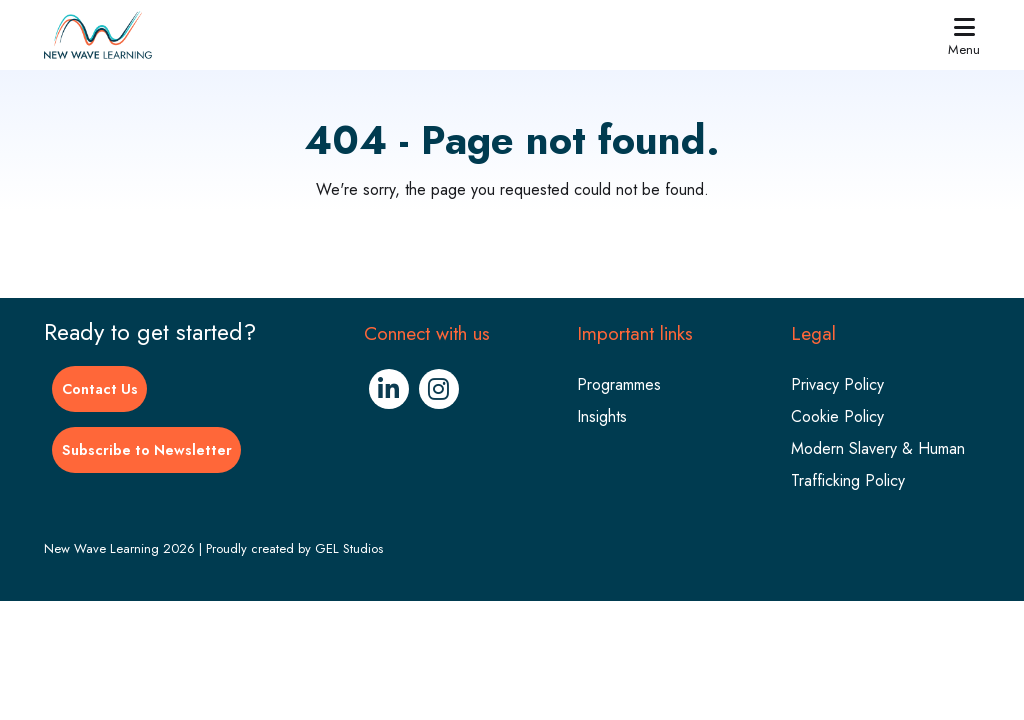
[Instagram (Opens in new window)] (439, 389)
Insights (602, 416)
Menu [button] (964, 35)
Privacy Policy (837, 384)
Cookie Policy (837, 416)
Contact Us (100, 389)
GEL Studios (349, 548)
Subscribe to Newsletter (147, 450)
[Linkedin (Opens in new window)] (389, 389)
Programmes (619, 384)
